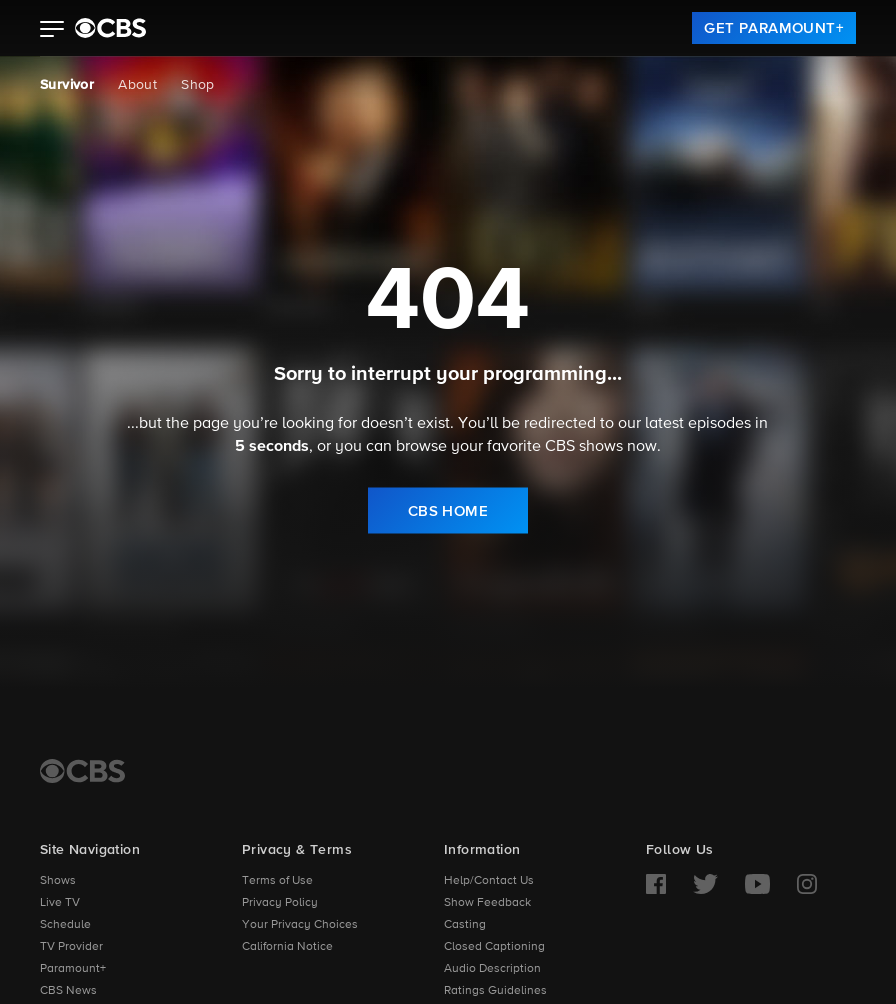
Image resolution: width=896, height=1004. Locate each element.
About (137, 85)
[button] (52, 31)
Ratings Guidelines (495, 991)
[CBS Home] (82, 771)
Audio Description (492, 969)
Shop (198, 85)
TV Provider (71, 947)
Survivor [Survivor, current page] (67, 85)
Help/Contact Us (489, 881)
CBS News (68, 991)
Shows (58, 881)
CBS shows (584, 447)
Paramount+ (73, 969)
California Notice (287, 947)
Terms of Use (277, 881)
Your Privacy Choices (300, 925)
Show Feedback (487, 903)
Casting (465, 925)
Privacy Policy (280, 903)
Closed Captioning (494, 947)
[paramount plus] (110, 28)
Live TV (60, 903)
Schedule (65, 925)
